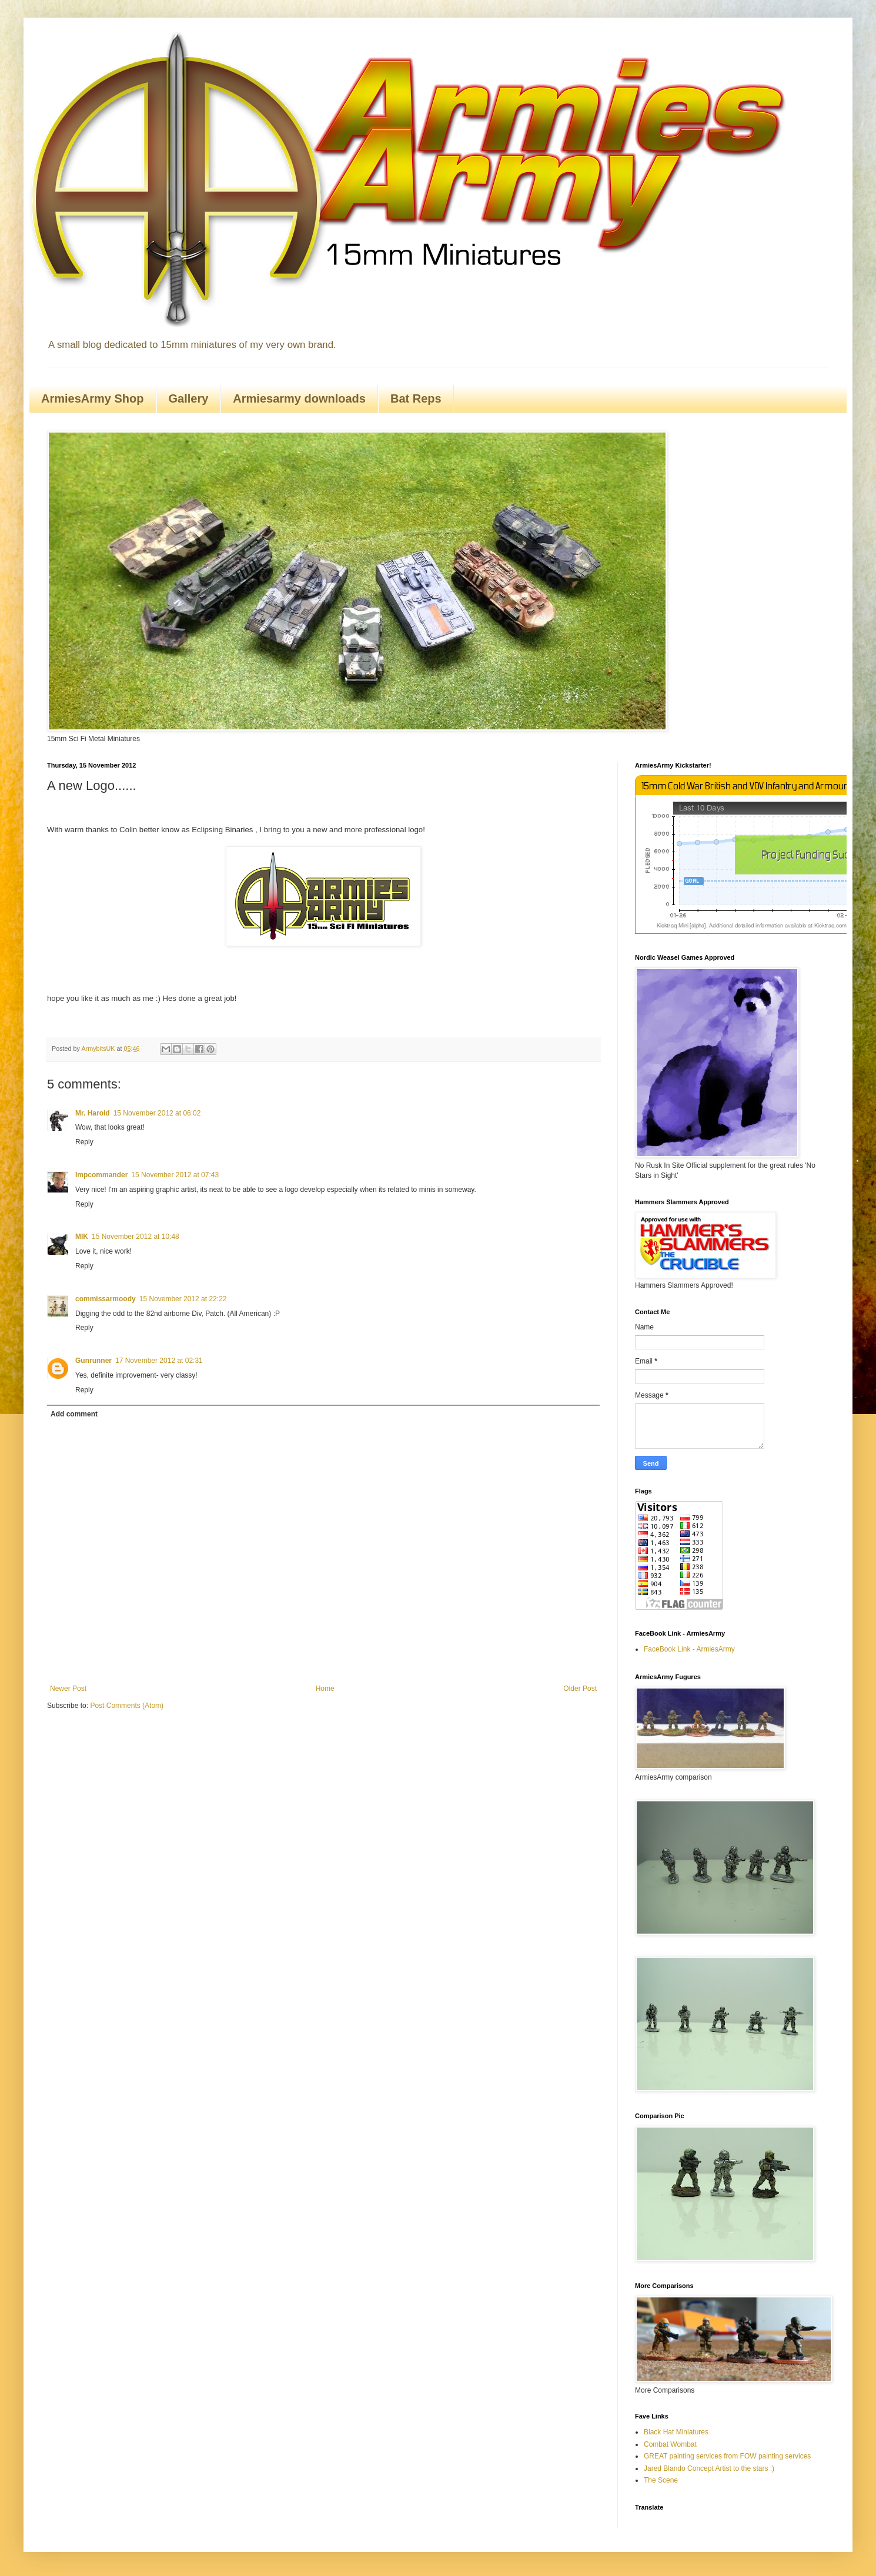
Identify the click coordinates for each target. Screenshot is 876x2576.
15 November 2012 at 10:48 (135, 1236)
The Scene (661, 2480)
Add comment (74, 1414)
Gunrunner (93, 1360)
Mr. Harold (92, 1113)
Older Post (580, 1688)
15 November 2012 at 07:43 (175, 1175)
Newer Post (68, 1688)
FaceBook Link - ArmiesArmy (689, 1649)
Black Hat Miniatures (676, 2432)
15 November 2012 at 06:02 (157, 1113)
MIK (81, 1236)
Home (325, 1688)
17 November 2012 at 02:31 (159, 1360)
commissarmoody (105, 1299)
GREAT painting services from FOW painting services (727, 2456)
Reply (84, 1142)
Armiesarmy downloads (299, 398)
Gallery (189, 398)
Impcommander (101, 1175)
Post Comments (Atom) (126, 1705)
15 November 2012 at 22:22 (183, 1299)
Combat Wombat (670, 2444)
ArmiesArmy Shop (92, 398)
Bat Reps (416, 398)
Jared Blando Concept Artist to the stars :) (709, 2468)
